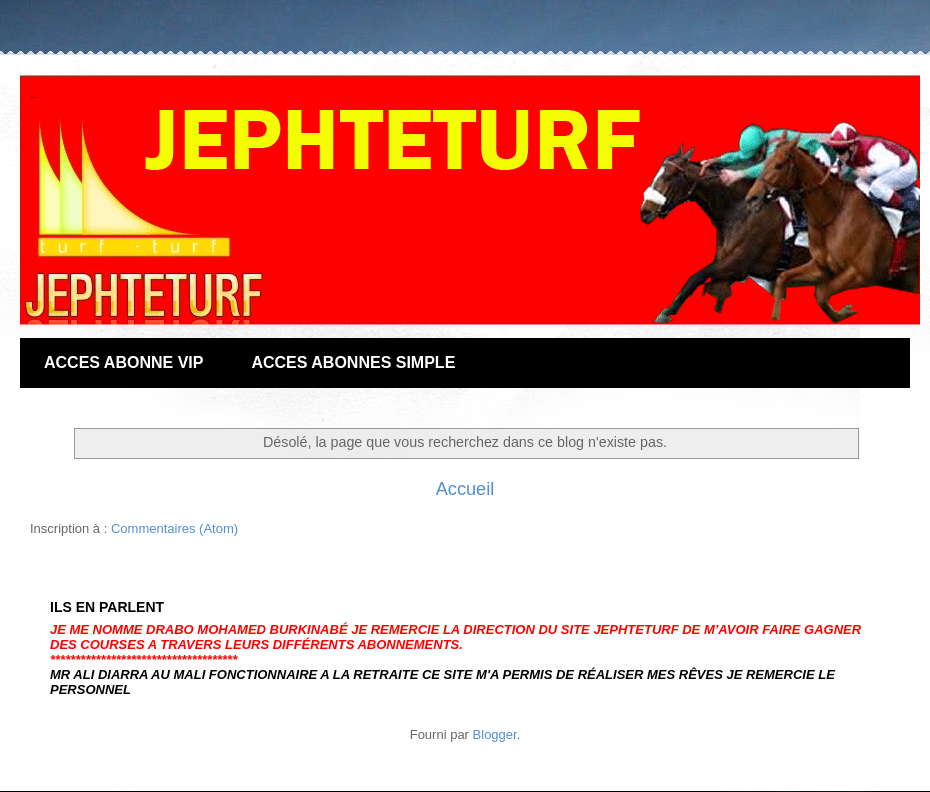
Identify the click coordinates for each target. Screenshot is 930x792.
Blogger (495, 734)
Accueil (465, 489)
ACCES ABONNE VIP (123, 362)
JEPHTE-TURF (33, 97)
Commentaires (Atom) (174, 528)
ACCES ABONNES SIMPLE (353, 362)
